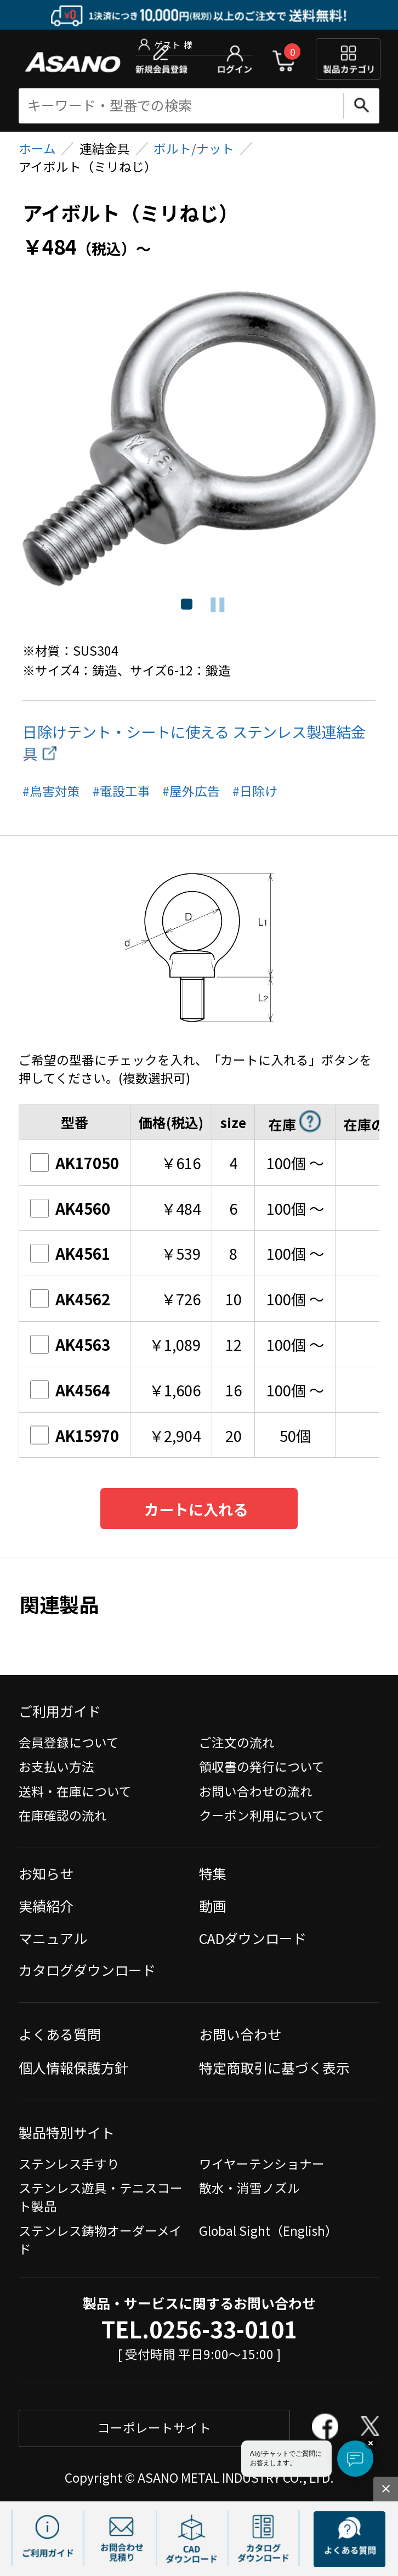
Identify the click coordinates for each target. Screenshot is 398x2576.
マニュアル (53, 1938)
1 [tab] (185, 605)
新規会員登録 (161, 59)
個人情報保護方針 (73, 2067)
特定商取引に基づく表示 (274, 2067)
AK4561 (70, 1253)
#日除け (254, 791)
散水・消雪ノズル (249, 2188)
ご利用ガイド (60, 1711)
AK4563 (70, 1344)
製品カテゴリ (348, 59)
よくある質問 (60, 2034)
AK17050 (74, 1163)
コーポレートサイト (154, 2428)
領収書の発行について (262, 1766)
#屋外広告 (191, 791)
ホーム (37, 148)
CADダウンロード (252, 1938)
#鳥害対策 (51, 791)
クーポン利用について (262, 1815)
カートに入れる (196, 1509)
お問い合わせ (240, 2034)
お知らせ (46, 1873)
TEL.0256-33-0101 (199, 2329)
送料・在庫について (75, 1791)
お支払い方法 (56, 1766)
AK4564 (70, 1390)
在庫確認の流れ (63, 1815)
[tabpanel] (199, 439)
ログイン (235, 59)
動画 (212, 1905)
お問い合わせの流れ (255, 1791)
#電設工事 (121, 791)
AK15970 (74, 1435)
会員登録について (69, 1742)
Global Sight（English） (268, 2231)
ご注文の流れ (237, 1742)
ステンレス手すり (69, 2164)
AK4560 (70, 1208)
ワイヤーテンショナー (262, 2164)
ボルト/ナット (193, 148)
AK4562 (70, 1299)
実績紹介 (46, 1905)
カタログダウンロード (87, 1970)
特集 (212, 1873)
